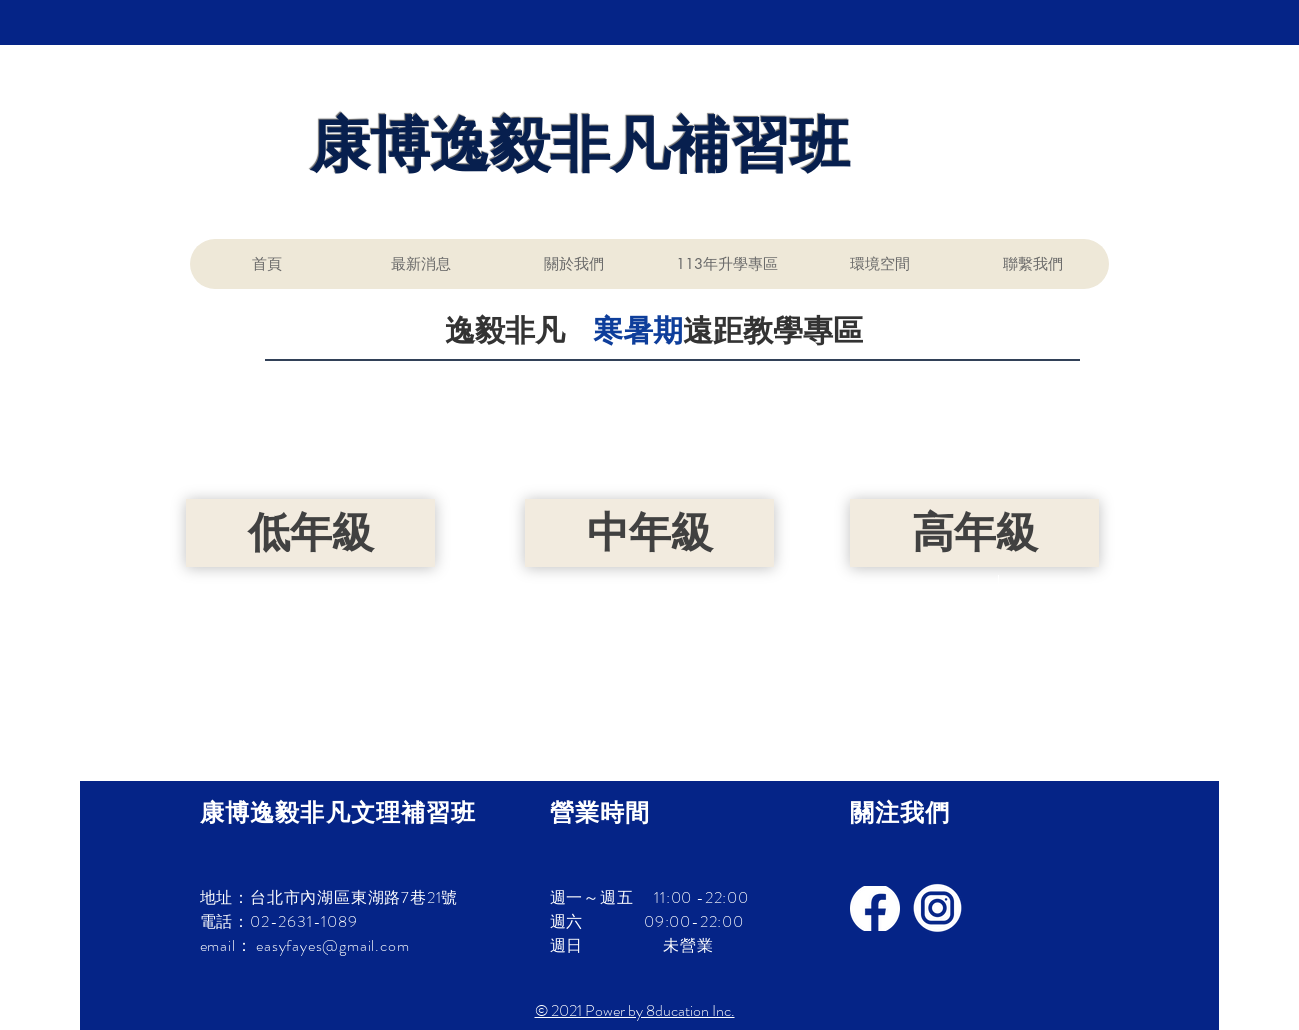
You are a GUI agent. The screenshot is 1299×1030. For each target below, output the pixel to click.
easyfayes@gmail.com (332, 945)
